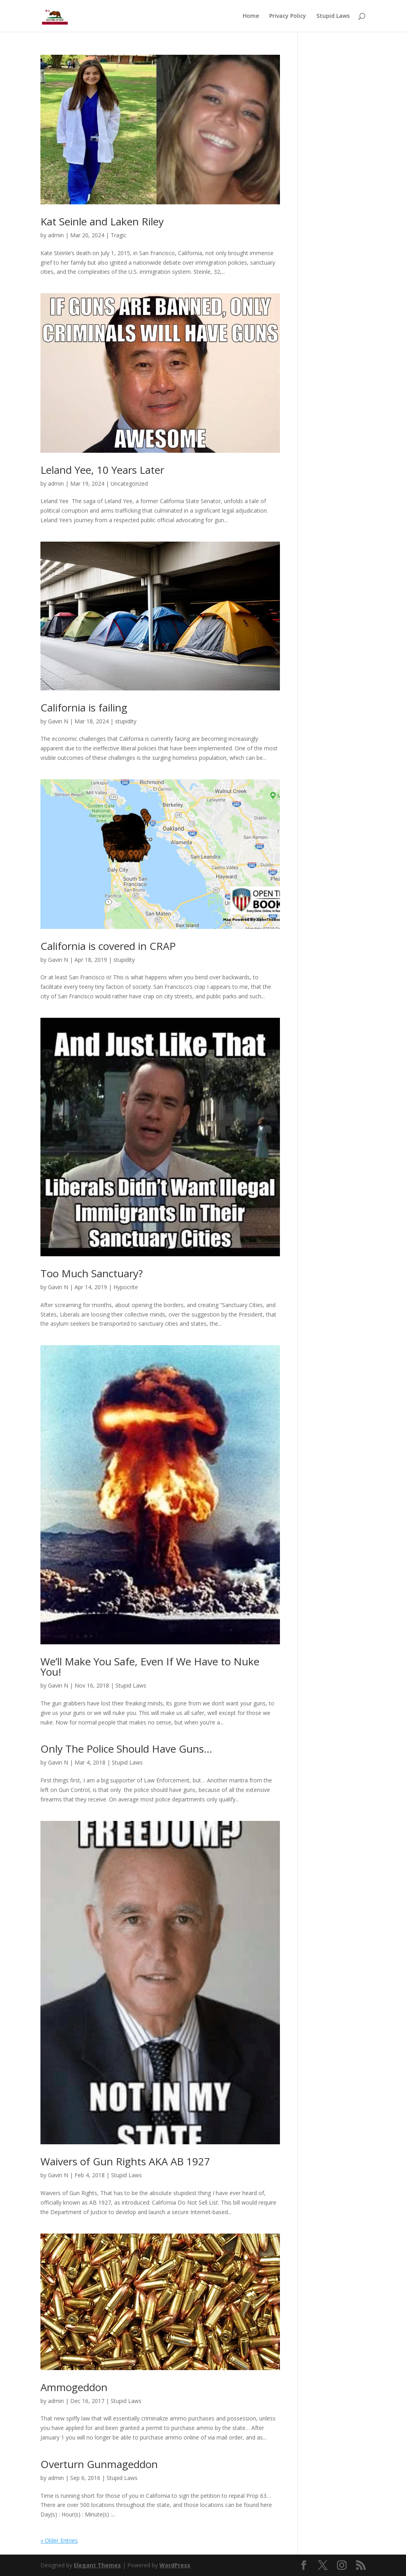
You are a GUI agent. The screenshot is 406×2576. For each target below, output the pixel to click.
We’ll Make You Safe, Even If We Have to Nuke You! (149, 1666)
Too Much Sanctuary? (91, 1273)
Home (251, 16)
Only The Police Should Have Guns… (126, 1749)
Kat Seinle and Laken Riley (102, 221)
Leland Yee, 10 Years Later (102, 470)
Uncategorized (129, 483)
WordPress (174, 2565)
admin (56, 235)
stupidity (125, 721)
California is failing (83, 707)
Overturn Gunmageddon (99, 2464)
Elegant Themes (97, 2565)
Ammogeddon (73, 2387)
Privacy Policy (287, 16)
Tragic (118, 235)
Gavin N (58, 721)
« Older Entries (59, 2540)
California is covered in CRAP (108, 946)
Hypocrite (125, 1287)
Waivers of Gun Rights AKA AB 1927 (125, 2161)
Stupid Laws (333, 16)
